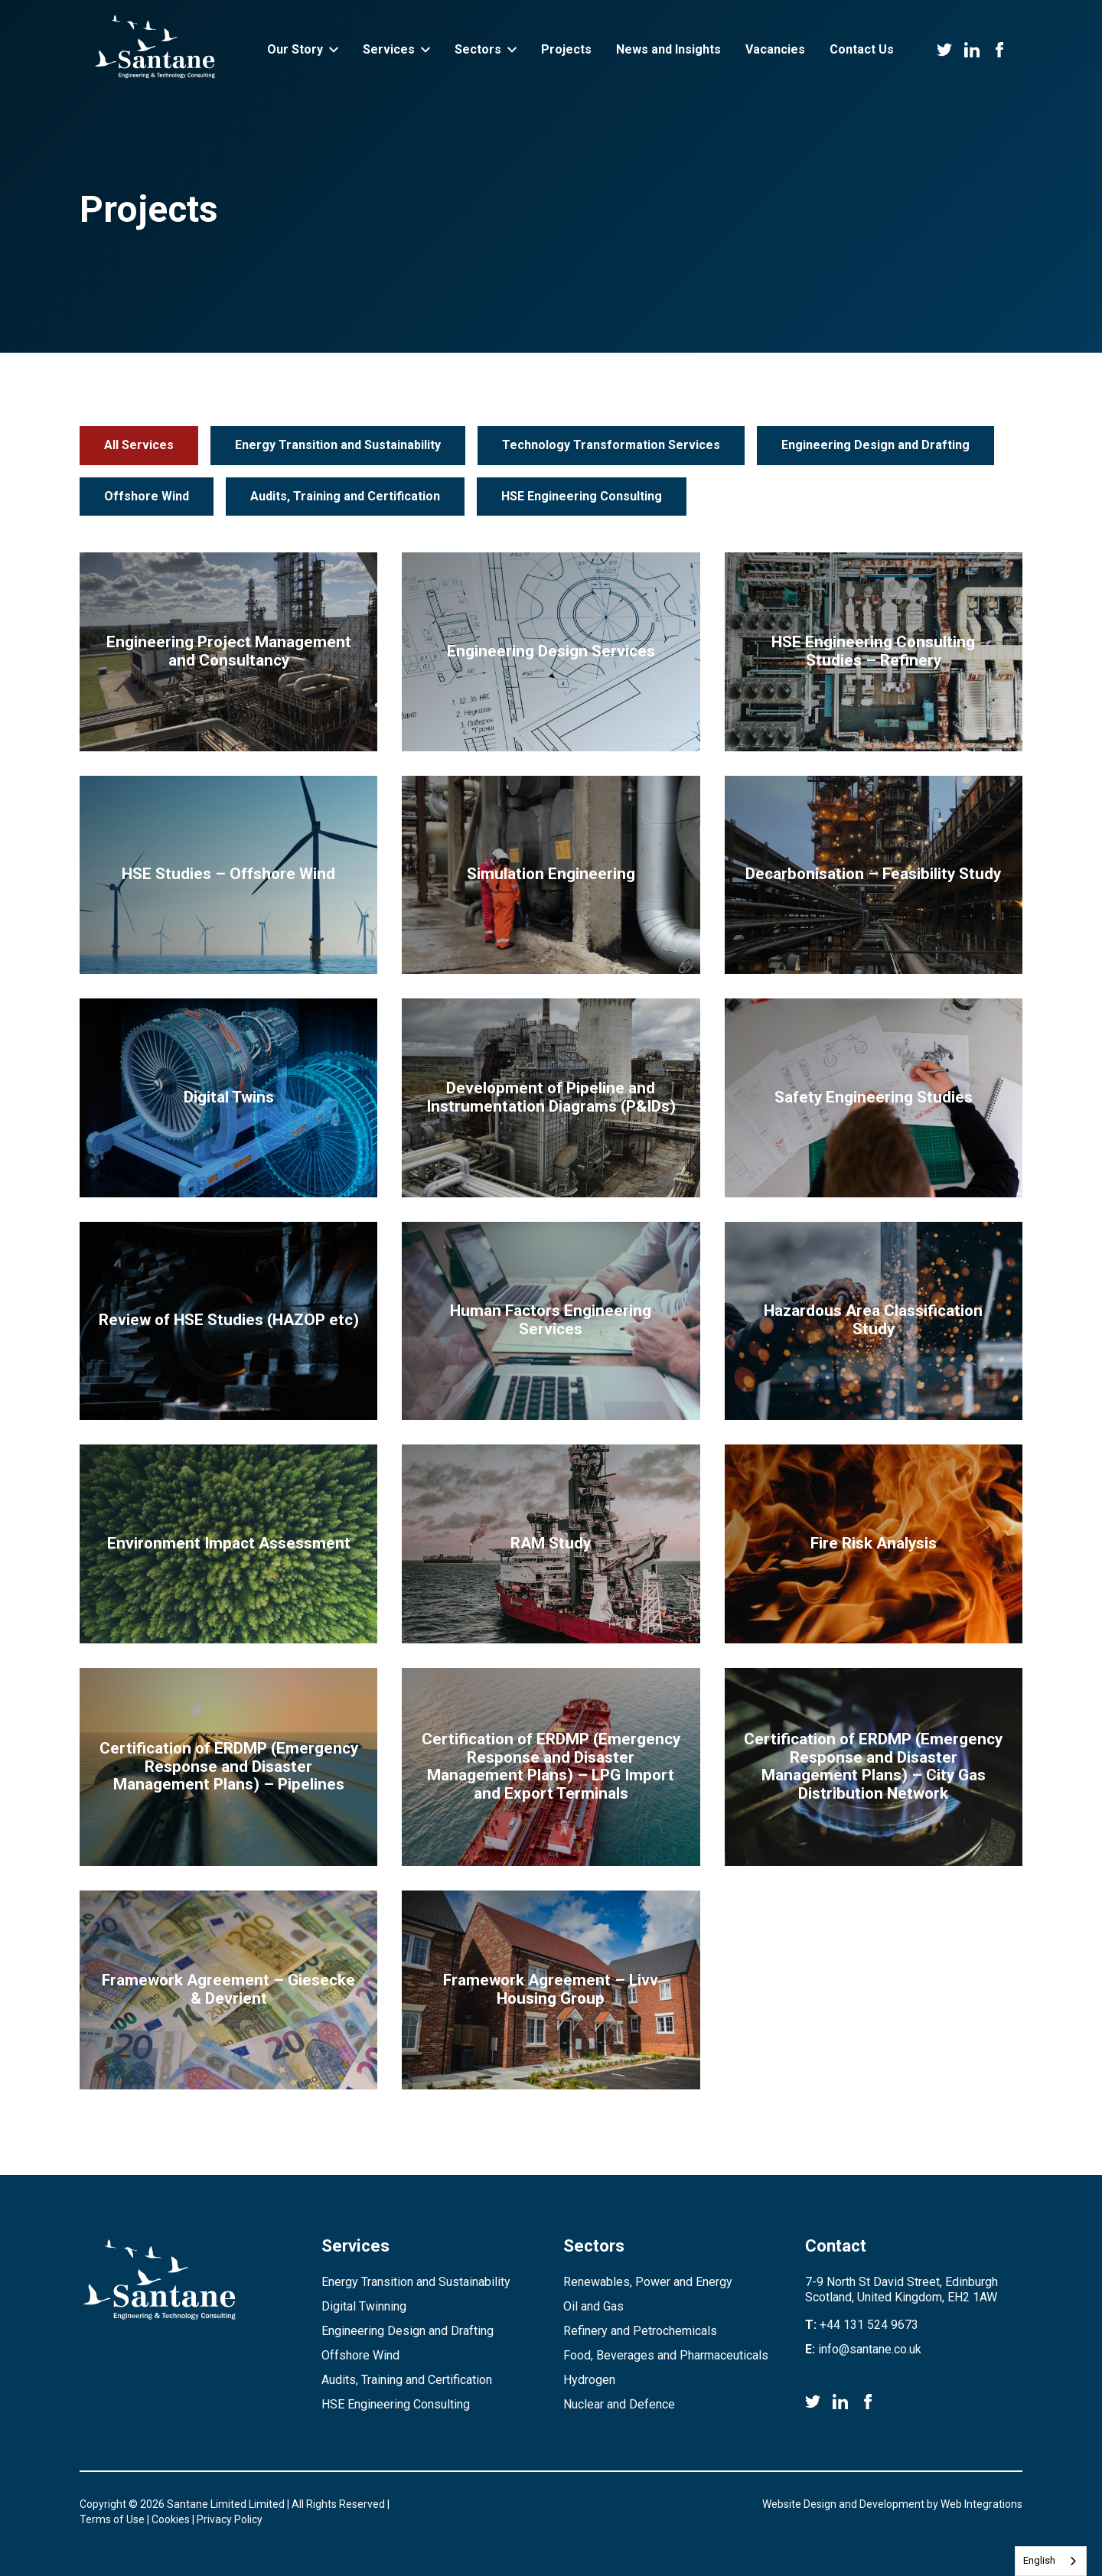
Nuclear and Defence (619, 2404)
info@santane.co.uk (869, 2349)
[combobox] (1051, 2561)
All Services (139, 445)
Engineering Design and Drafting (875, 445)
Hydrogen (589, 2379)
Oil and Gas (593, 2306)
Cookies (171, 2519)
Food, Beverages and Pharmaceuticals (665, 2355)
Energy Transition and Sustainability (338, 445)
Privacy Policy (229, 2519)
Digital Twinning (363, 2306)
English (1039, 2560)
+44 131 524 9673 (869, 2324)
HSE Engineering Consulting (581, 496)
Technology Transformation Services (611, 445)
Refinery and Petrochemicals (640, 2331)
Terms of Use (112, 2519)
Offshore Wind (146, 496)
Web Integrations (981, 2504)
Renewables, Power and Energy (647, 2282)
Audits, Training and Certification (345, 496)
